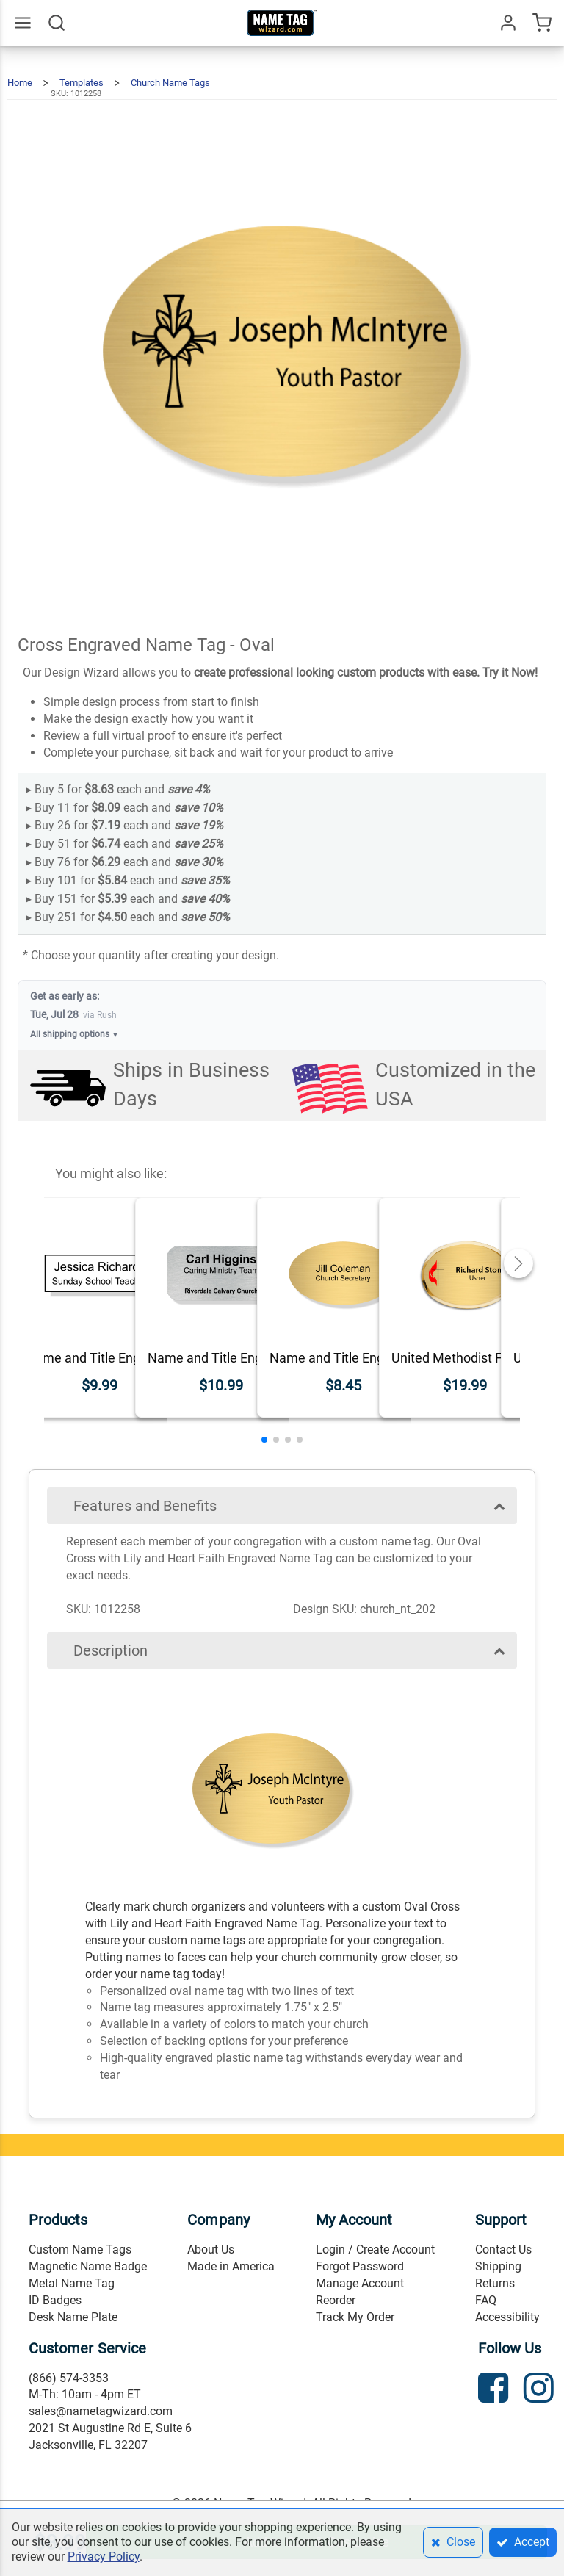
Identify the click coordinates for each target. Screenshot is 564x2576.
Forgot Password (360, 2266)
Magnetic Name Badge (88, 2266)
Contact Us (503, 2249)
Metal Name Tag (72, 2283)
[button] (264, 1440)
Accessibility (507, 2317)
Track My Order (355, 2317)
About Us (210, 2249)
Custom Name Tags (80, 2249)
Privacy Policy (104, 2557)
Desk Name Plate (73, 2317)
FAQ (485, 2300)
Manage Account (360, 2283)
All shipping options (74, 1034)
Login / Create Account (375, 2249)
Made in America (231, 2266)
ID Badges (55, 2300)
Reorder (335, 2300)
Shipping (498, 2266)
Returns (495, 2283)
